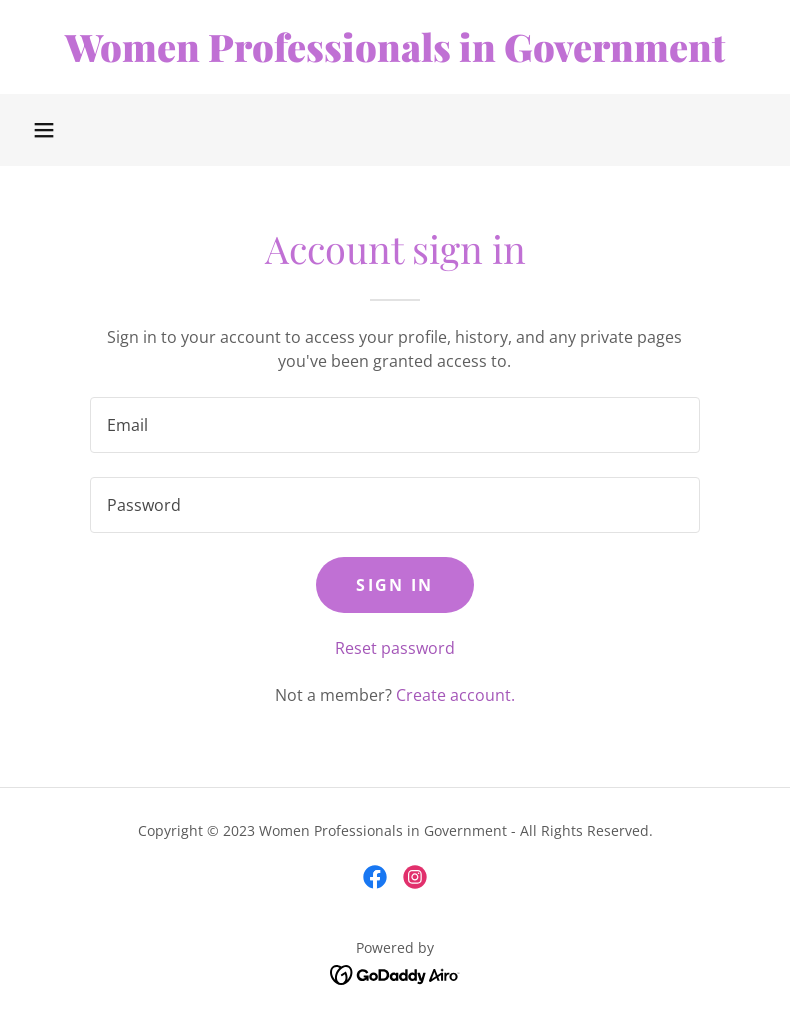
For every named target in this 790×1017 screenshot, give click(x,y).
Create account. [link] (455, 695)
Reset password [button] (395, 648)
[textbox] (395, 425)
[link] (395, 56)
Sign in (394, 585)
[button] (44, 130)
